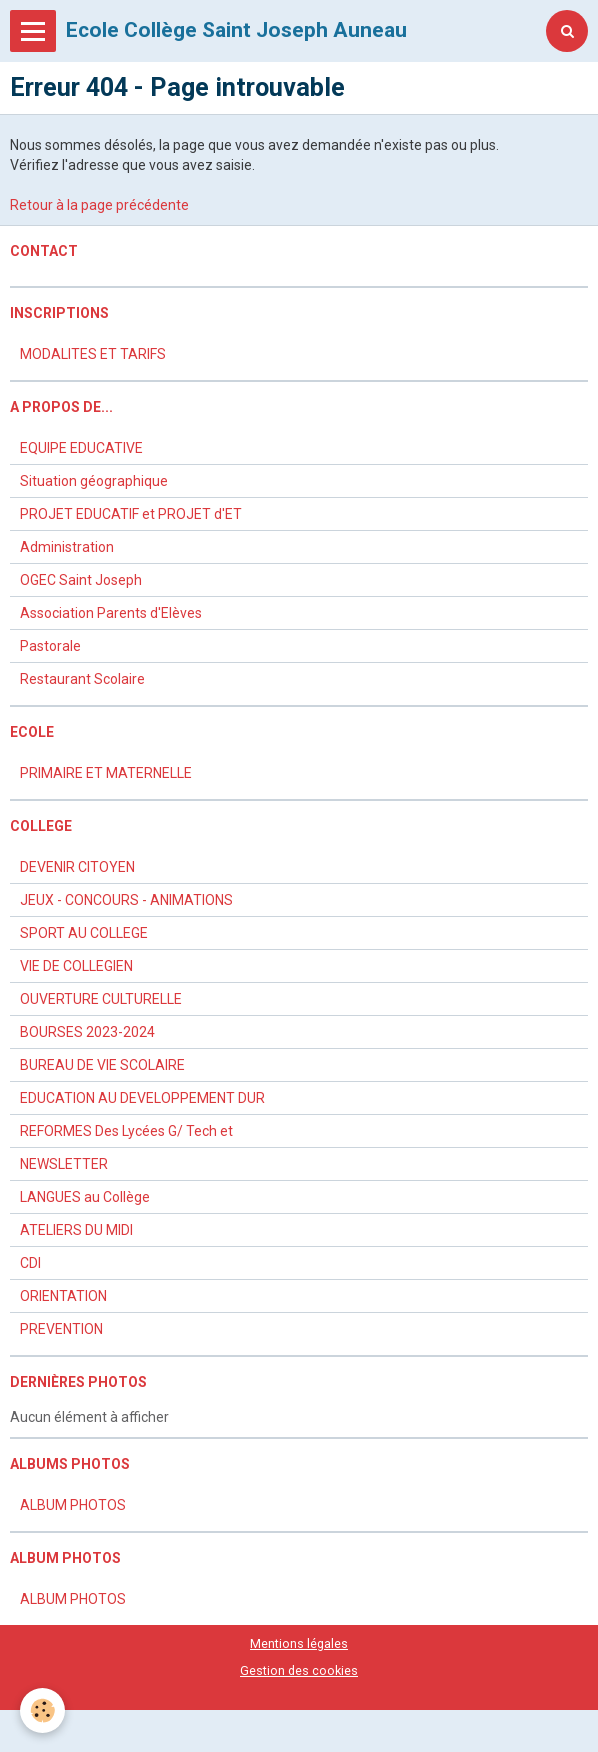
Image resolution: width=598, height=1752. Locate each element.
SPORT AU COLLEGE (84, 933)
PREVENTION (61, 1329)
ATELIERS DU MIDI (76, 1230)
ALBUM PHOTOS (73, 1505)
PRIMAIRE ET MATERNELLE (106, 773)
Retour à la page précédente (99, 205)
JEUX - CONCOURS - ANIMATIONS (126, 900)
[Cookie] (42, 1710)
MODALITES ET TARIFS (93, 354)
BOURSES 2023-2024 (87, 1032)
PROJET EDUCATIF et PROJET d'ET (131, 514)
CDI (30, 1263)
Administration (67, 547)
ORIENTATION (63, 1296)
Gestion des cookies (299, 1670)
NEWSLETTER (64, 1164)
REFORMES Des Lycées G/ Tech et (126, 1131)
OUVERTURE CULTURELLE (101, 999)
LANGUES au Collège (85, 1197)
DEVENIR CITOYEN (77, 867)
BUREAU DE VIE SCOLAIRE (102, 1065)
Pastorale (50, 646)
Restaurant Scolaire (82, 679)
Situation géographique (94, 481)
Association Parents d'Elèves (111, 613)
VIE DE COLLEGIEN (76, 966)
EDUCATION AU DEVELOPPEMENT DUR (142, 1098)
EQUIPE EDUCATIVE (81, 448)
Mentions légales (299, 1643)
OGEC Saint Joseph (81, 580)
